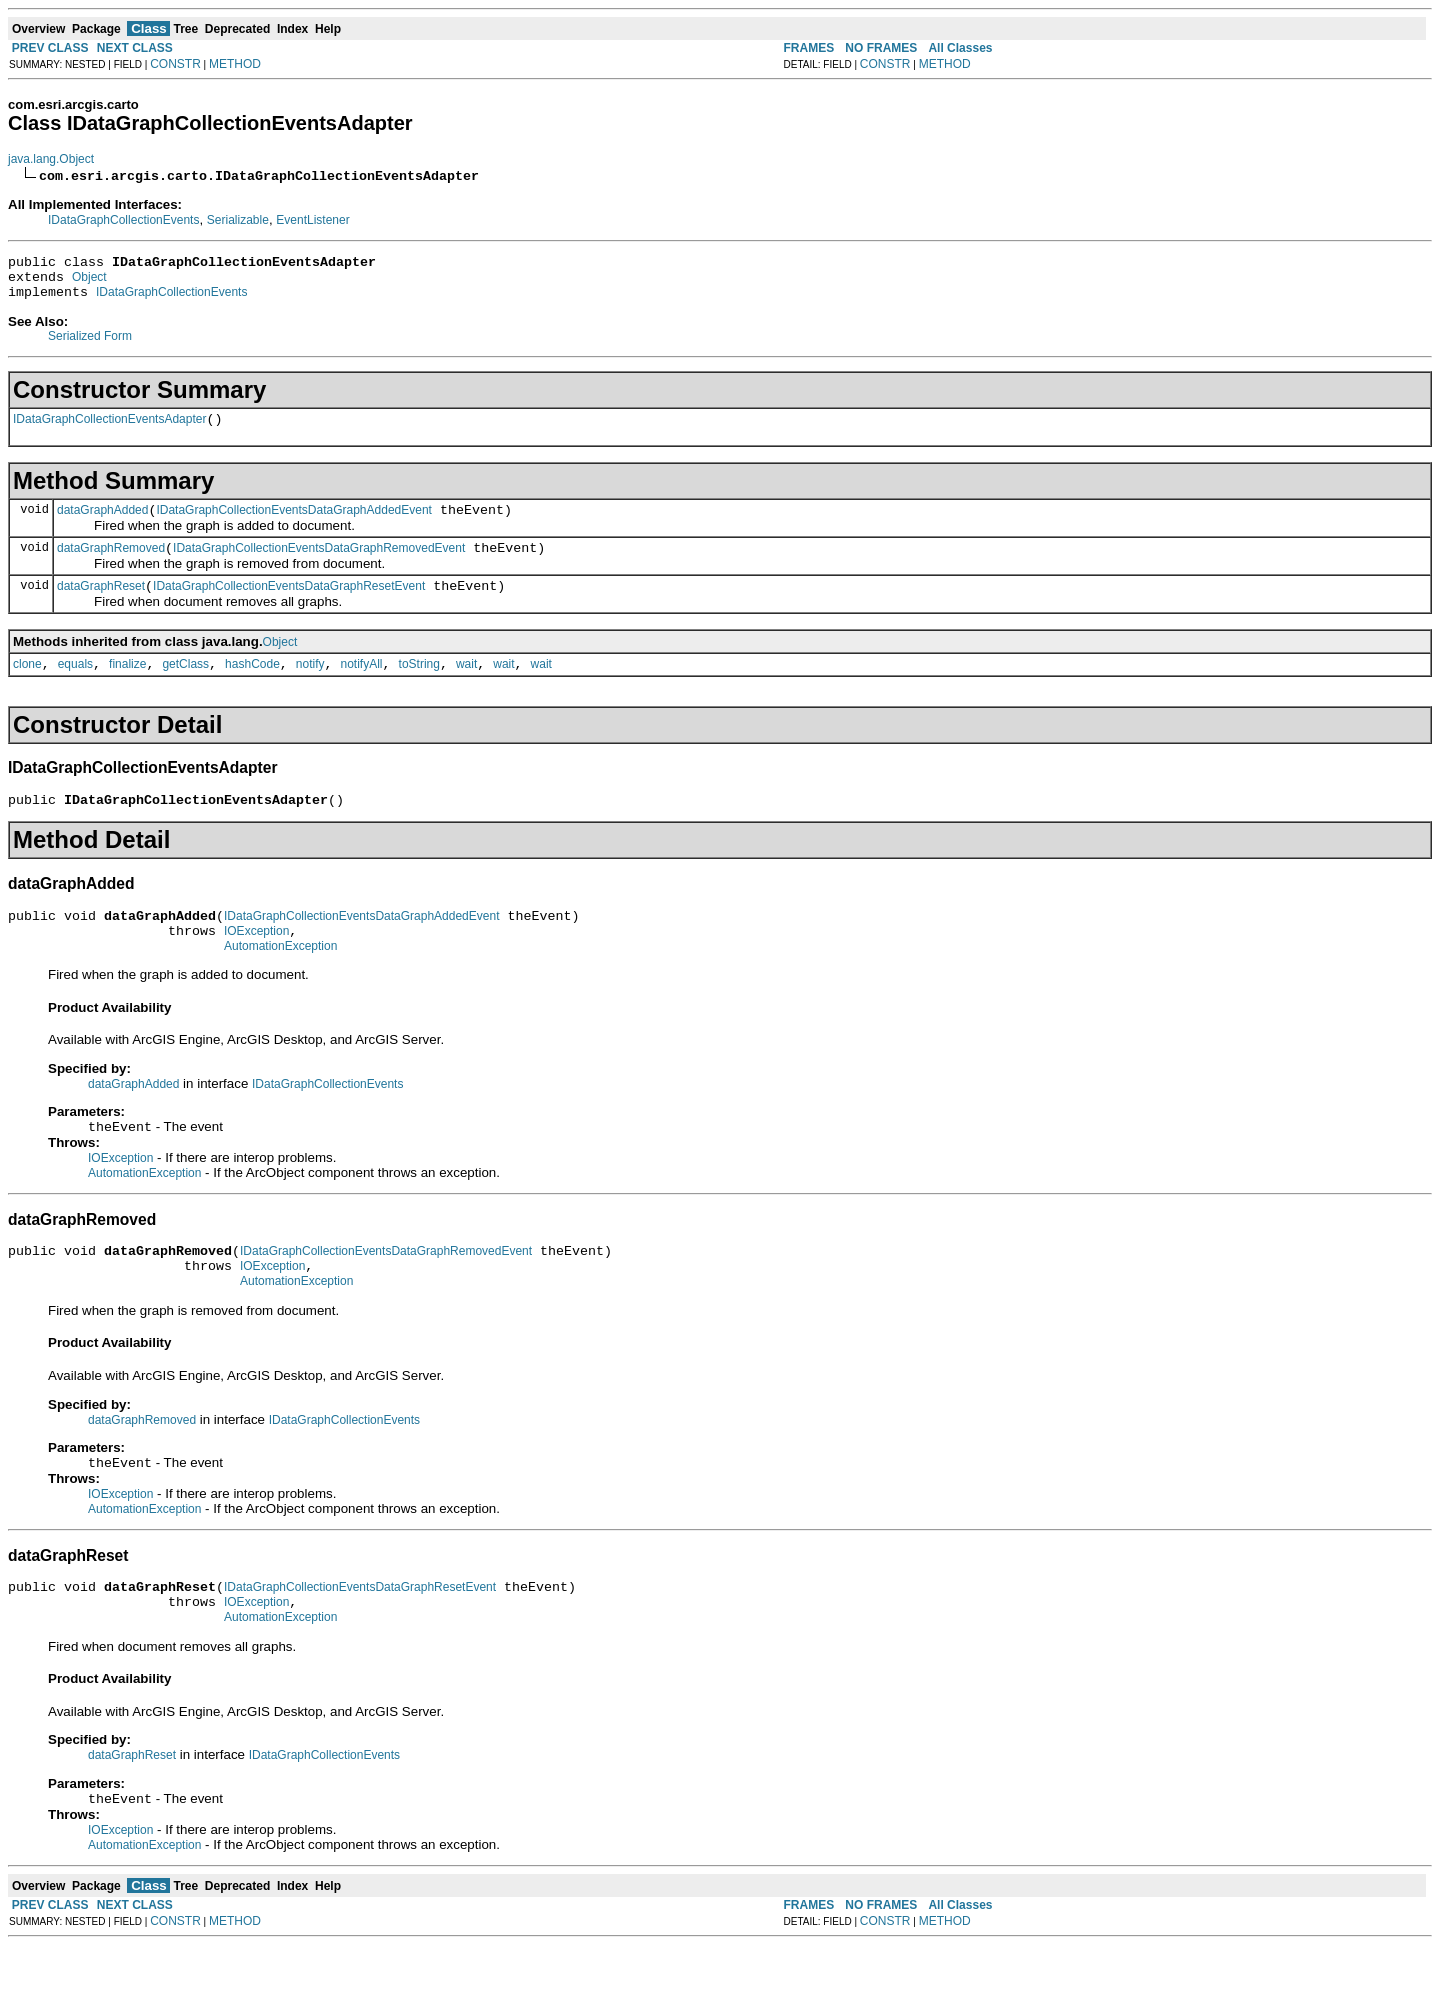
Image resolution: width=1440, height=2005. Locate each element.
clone (27, 688)
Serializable (238, 220)
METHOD (235, 64)
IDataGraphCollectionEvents (123, 220)
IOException (256, 964)
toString (419, 688)
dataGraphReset (101, 607)
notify (310, 688)
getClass (185, 688)
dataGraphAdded (102, 525)
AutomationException (280, 982)
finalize (127, 688)
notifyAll (362, 688)
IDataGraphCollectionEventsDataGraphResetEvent (289, 607)
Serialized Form (90, 345)
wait (466, 688)
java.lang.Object (51, 159)
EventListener (312, 220)
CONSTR (175, 64)
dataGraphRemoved (111, 566)
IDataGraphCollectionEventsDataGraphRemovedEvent (319, 566)
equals (75, 688)
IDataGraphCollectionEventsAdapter (109, 431)
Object (89, 283)
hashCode (252, 688)
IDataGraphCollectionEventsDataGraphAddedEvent (294, 525)
